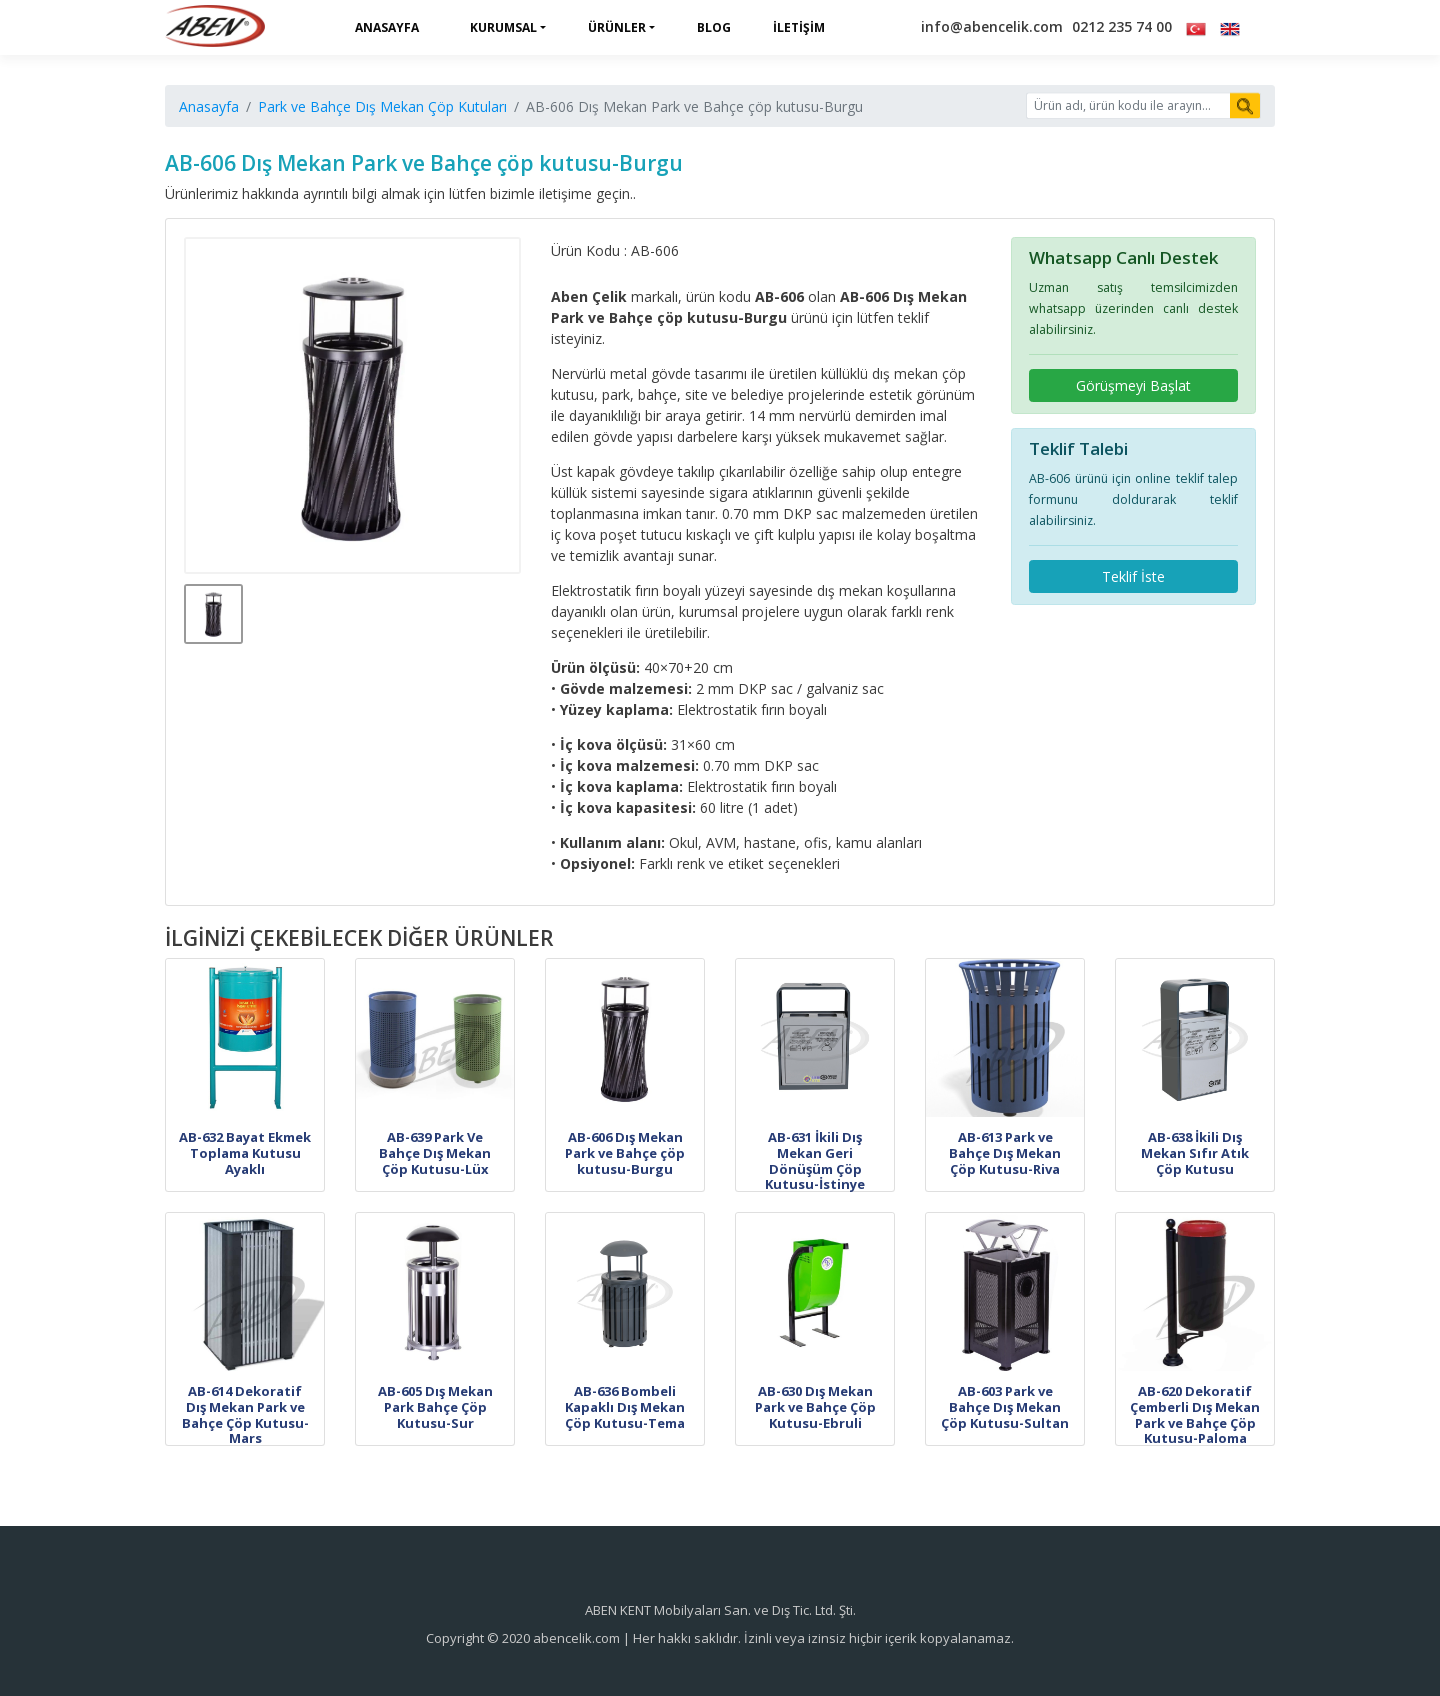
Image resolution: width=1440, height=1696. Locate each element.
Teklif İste (1133, 576)
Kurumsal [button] (503, 27)
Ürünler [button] (617, 27)
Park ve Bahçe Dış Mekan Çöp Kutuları (382, 106)
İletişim (799, 27)
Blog (714, 27)
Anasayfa (387, 27)
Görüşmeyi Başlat (1133, 385)
